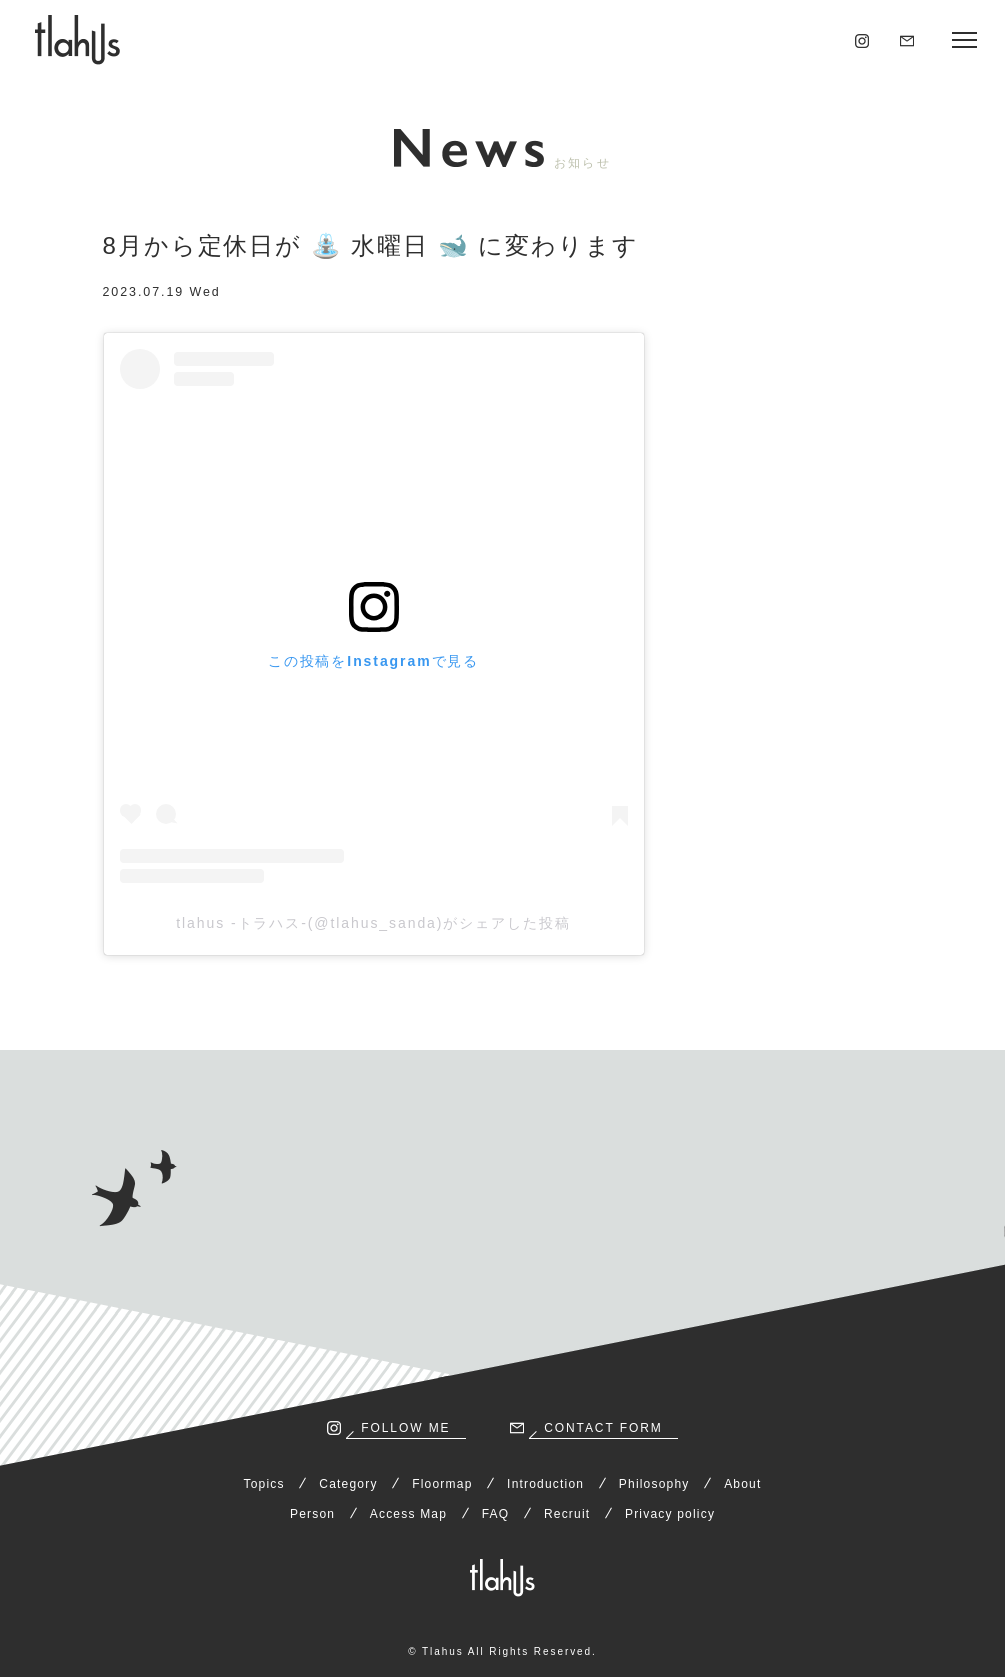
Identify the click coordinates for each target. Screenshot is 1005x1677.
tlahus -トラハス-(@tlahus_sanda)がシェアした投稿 (373, 923)
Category (348, 1484)
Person (312, 1514)
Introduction (545, 1484)
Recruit (567, 1514)
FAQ (496, 1514)
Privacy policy (670, 1514)
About (742, 1484)
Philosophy (654, 1484)
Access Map (408, 1514)
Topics (264, 1484)
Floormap (442, 1484)
